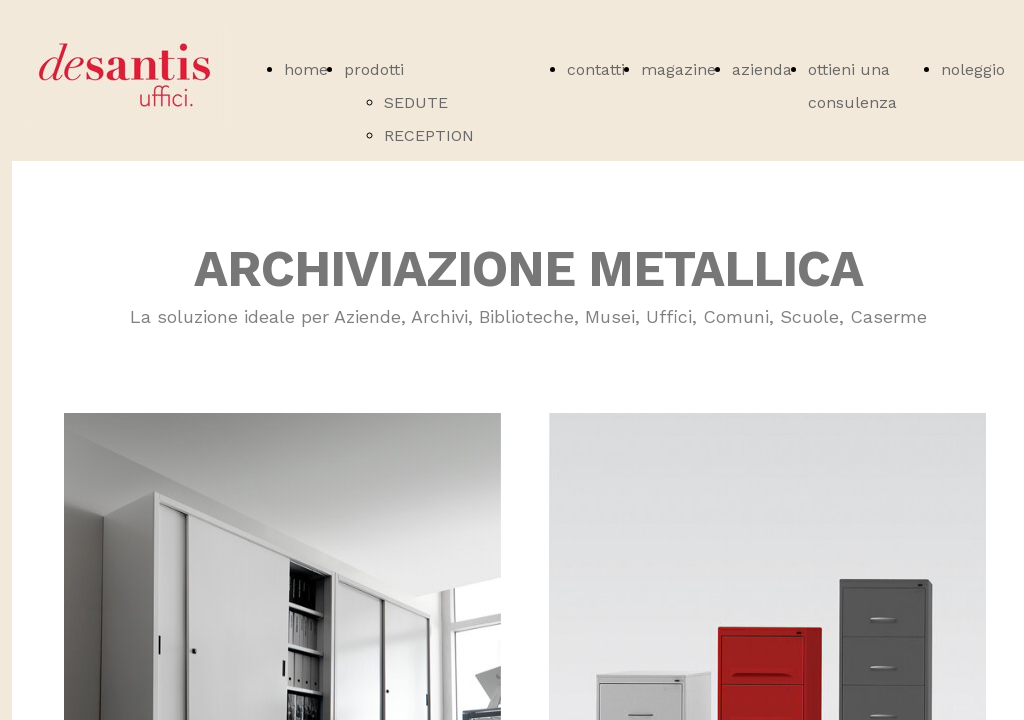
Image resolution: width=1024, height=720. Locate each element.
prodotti (374, 69)
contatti (596, 69)
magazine (678, 69)
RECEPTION (429, 135)
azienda (762, 69)
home (306, 69)
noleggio (973, 69)
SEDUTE (416, 102)
